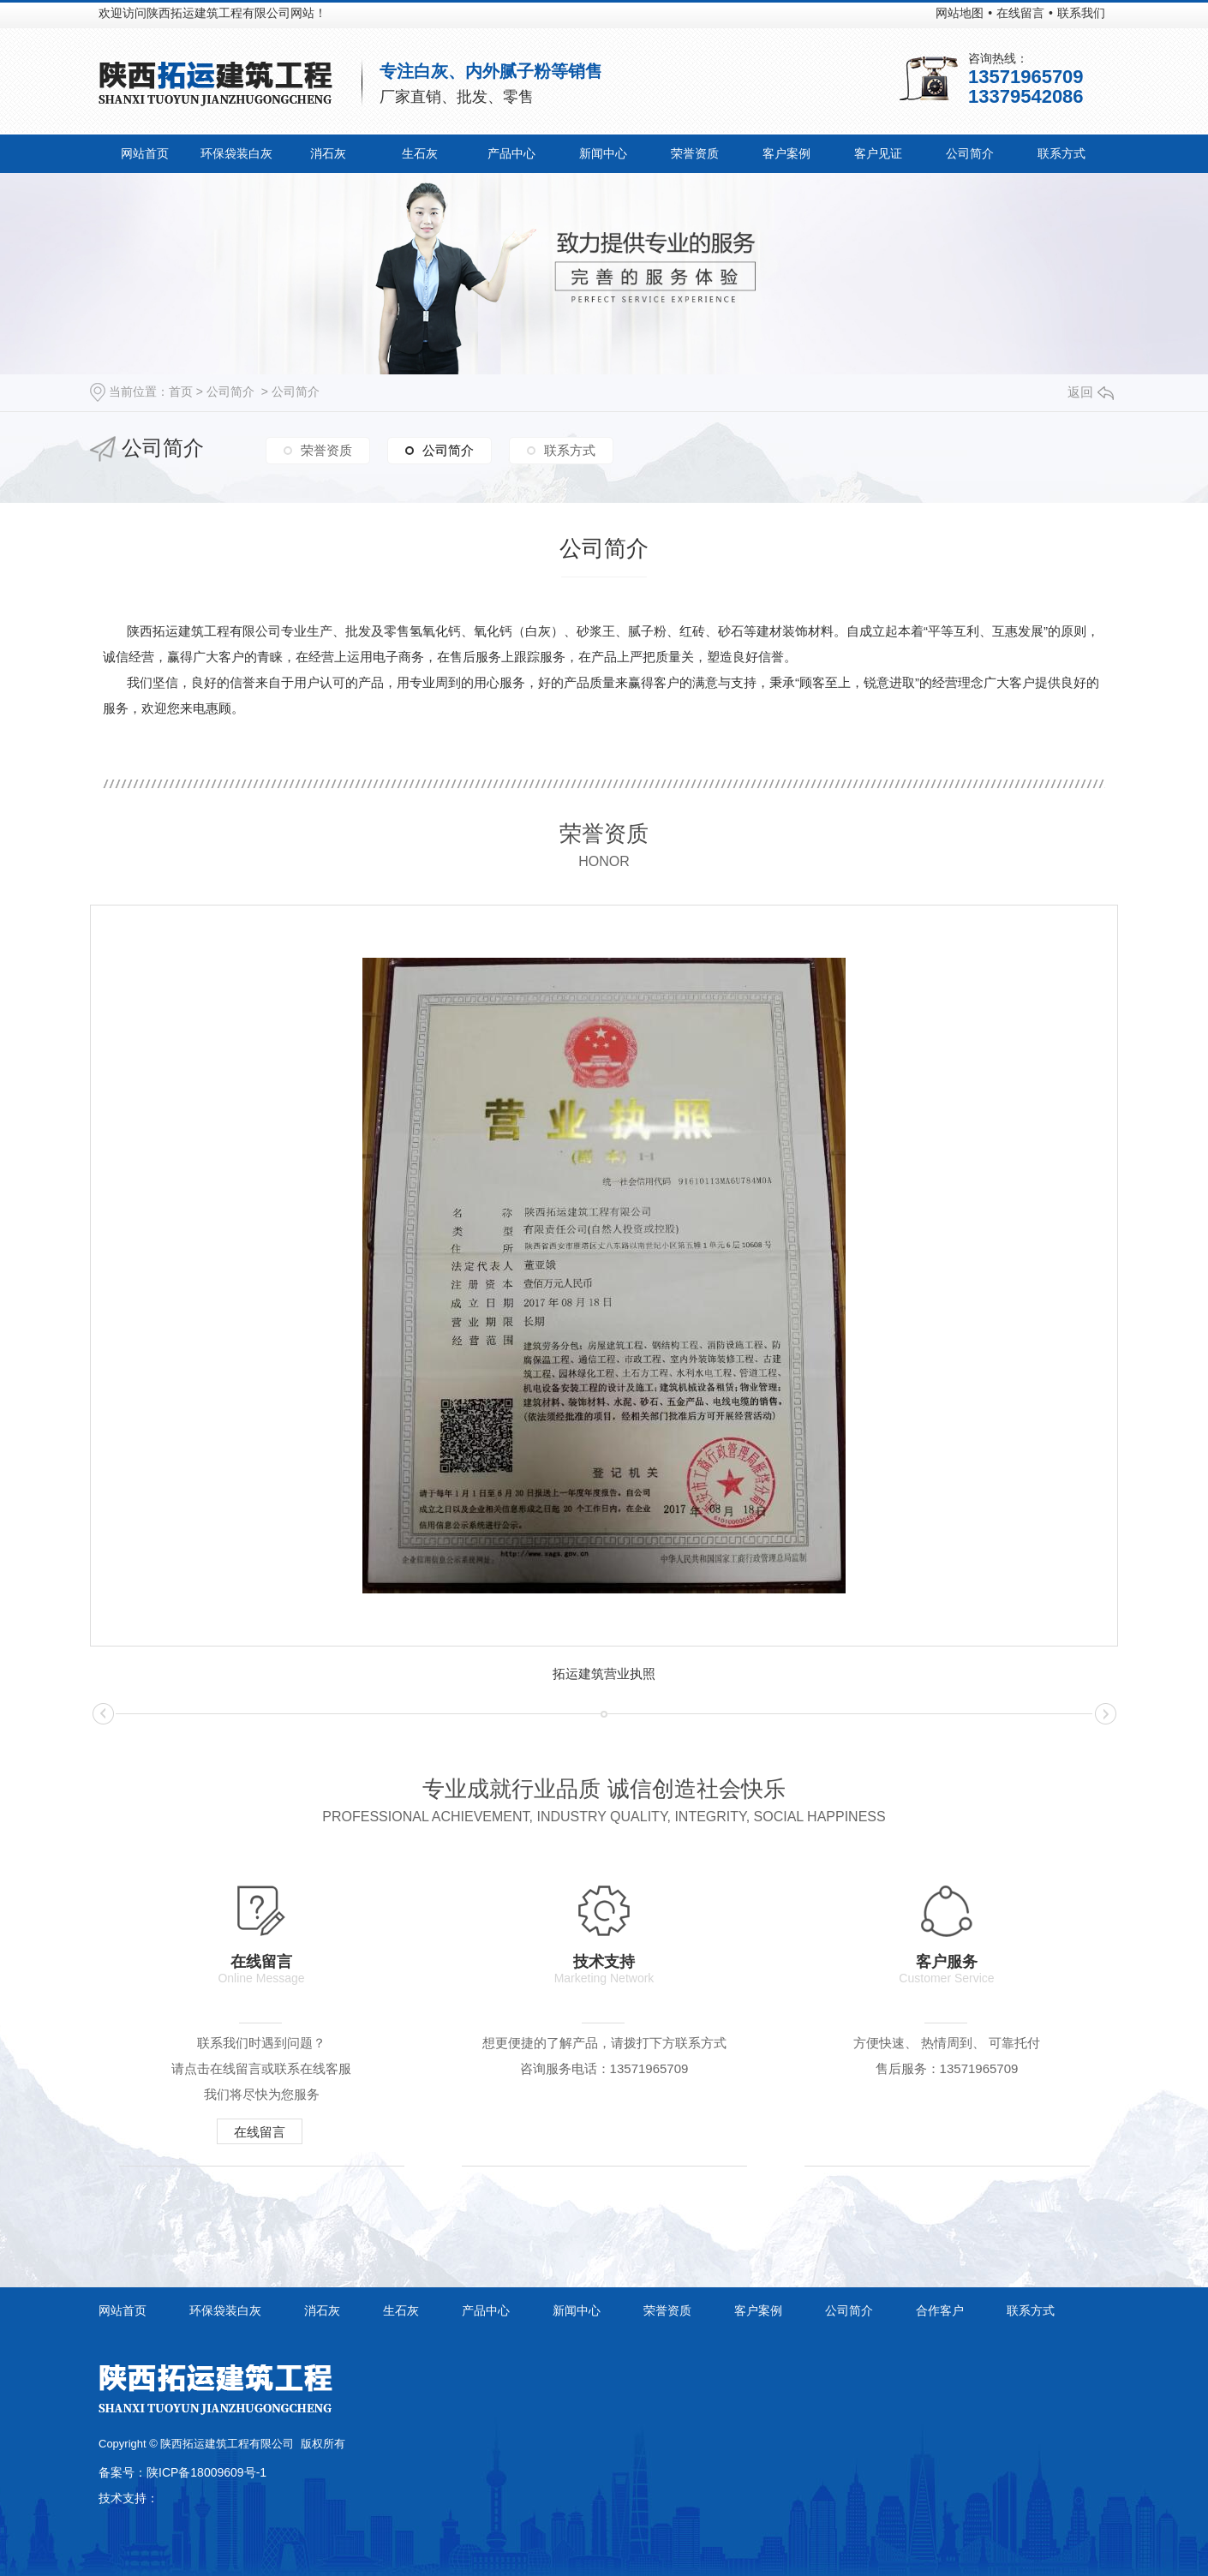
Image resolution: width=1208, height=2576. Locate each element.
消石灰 (328, 153)
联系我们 (1081, 13)
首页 (181, 391)
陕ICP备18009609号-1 (206, 2472)
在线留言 (1020, 13)
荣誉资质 (695, 153)
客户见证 (878, 153)
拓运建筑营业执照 (604, 1673)
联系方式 (1061, 153)
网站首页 (145, 153)
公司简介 (970, 153)
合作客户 (940, 2310)
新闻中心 (603, 153)
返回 (1090, 392)
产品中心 (511, 153)
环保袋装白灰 (236, 153)
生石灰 (420, 153)
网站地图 (960, 13)
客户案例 (786, 153)
